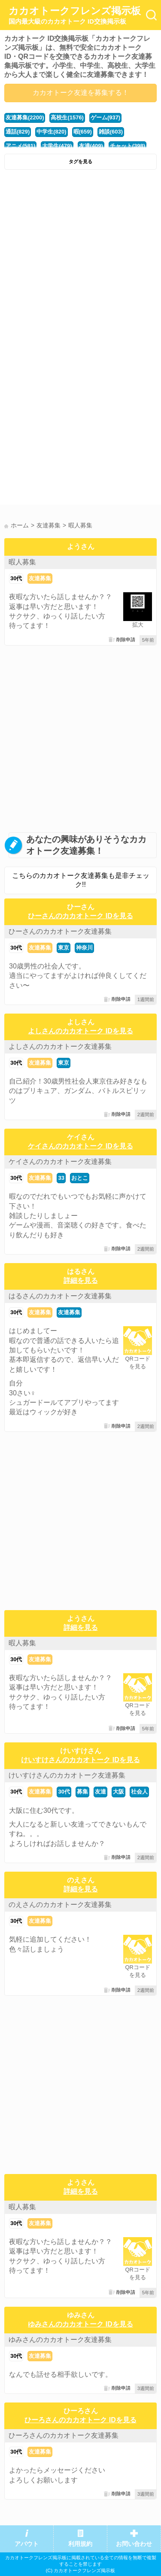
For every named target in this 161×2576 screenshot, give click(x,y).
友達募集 (40, 578)
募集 (82, 1791)
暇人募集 (22, 562)
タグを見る (80, 161)
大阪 (118, 1791)
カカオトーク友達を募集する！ (81, 92)
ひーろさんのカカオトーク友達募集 (63, 2435)
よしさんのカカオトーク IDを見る (80, 1031)
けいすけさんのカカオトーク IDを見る (80, 1759)
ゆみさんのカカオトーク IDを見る (80, 2324)
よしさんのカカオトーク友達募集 (60, 1046)
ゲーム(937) (105, 117)
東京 (63, 947)
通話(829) (18, 131)
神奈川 (84, 947)
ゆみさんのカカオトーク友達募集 (60, 2339)
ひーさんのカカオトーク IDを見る (80, 916)
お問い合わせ (134, 2544)
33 (61, 1178)
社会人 (139, 1791)
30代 (16, 578)
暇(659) (82, 131)
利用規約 (80, 2544)
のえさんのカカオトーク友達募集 (60, 1904)
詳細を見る (81, 1280)
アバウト (27, 2544)
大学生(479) (57, 146)
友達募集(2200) (25, 117)
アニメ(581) (20, 146)
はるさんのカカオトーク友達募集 (60, 1296)
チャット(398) (127, 146)
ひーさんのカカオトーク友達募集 (60, 931)
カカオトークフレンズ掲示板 (75, 15)
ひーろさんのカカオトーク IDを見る (80, 2420)
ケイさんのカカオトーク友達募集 (60, 1161)
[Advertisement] (80, 258)
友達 (100, 1791)
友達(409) (91, 146)
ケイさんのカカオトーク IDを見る (80, 1146)
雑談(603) (111, 131)
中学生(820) (51, 131)
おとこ (79, 1178)
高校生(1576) (67, 117)
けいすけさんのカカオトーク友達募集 (67, 1775)
